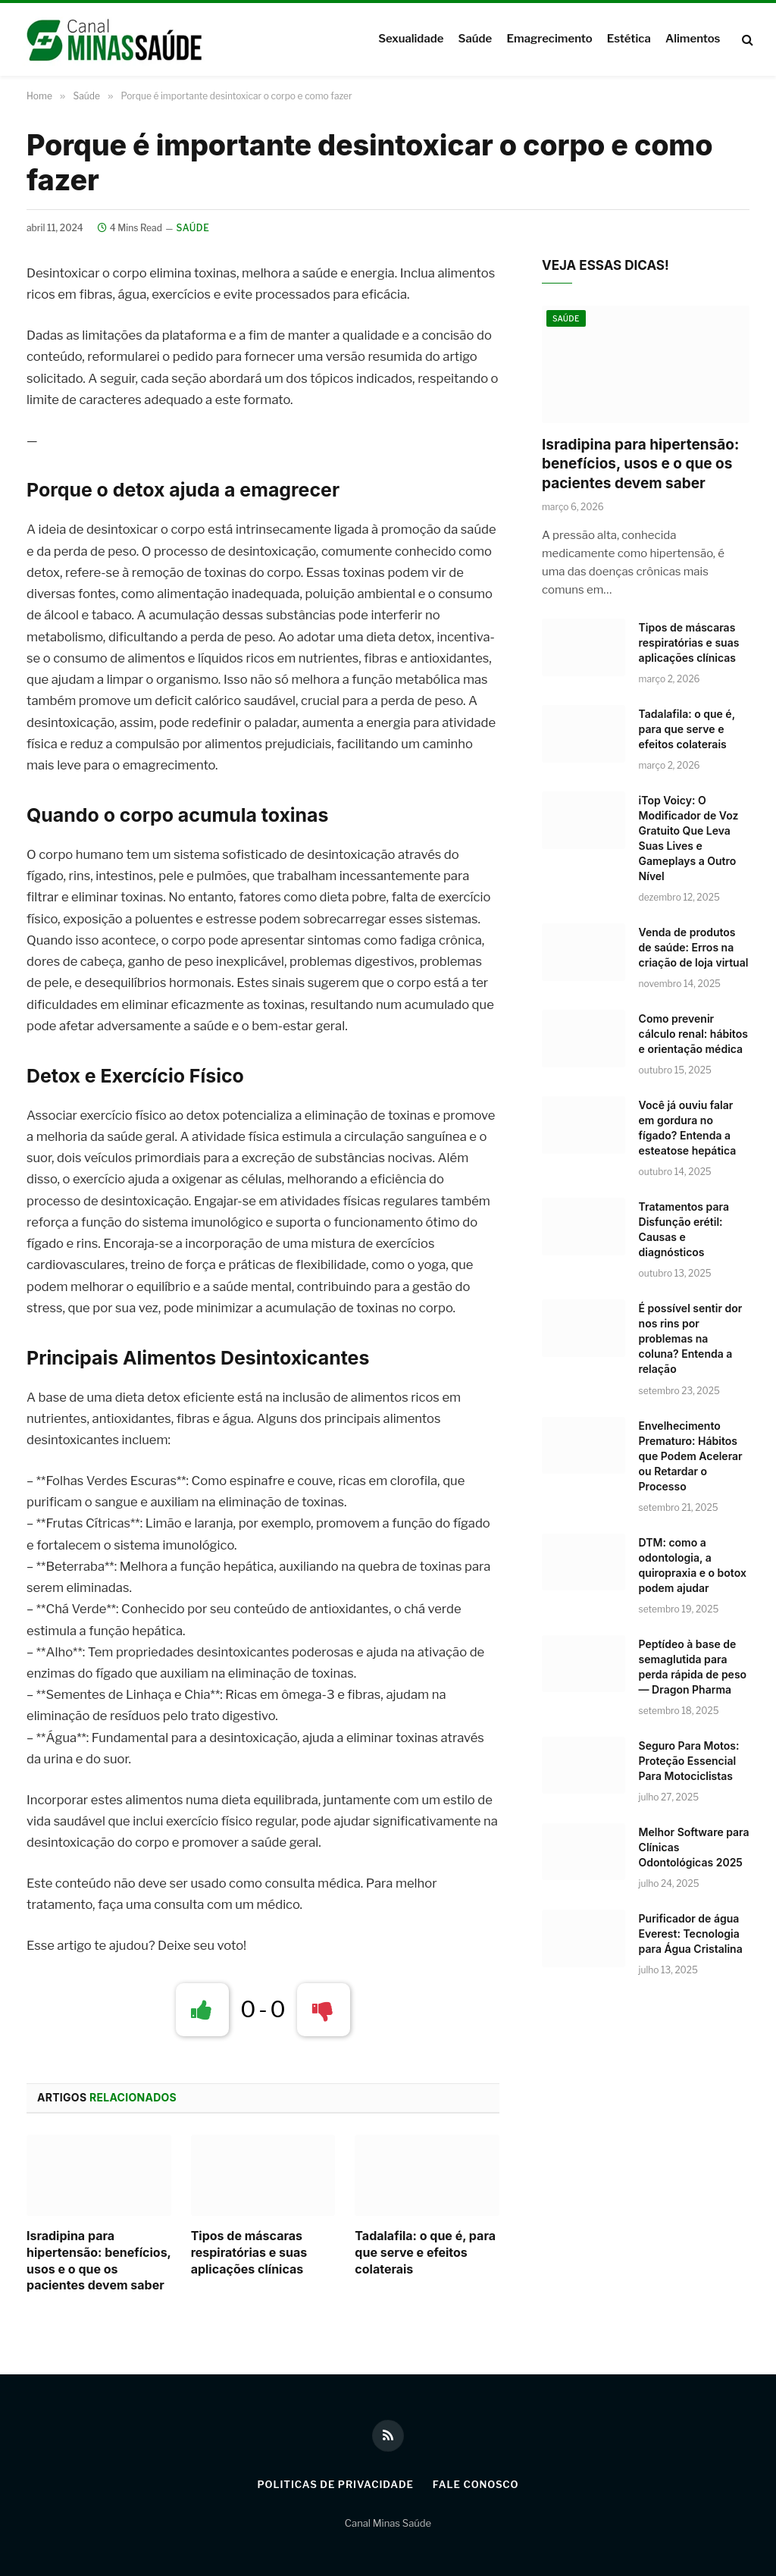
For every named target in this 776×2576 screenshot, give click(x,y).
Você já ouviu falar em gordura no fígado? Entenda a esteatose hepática (688, 1127)
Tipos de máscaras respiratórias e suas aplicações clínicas (249, 2252)
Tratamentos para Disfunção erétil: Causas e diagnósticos (684, 1229)
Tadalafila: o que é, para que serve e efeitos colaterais (425, 2252)
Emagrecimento (549, 38)
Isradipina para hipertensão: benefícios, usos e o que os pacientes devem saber (99, 2260)
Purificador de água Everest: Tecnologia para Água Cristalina (691, 1933)
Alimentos (692, 38)
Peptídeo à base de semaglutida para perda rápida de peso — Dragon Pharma (693, 1666)
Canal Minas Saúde (388, 2523)
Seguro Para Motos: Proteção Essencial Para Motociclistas (689, 1760)
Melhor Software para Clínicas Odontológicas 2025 (694, 1847)
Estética (629, 38)
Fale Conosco (476, 2484)
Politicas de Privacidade (335, 2484)
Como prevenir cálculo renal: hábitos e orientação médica (693, 1033)
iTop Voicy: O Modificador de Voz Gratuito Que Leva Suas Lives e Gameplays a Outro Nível (689, 838)
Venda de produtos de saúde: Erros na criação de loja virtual (694, 947)
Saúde (475, 38)
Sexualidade (410, 38)
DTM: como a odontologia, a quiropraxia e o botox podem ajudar (692, 1565)
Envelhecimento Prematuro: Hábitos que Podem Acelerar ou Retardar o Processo (691, 1456)
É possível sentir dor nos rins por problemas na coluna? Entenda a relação (691, 1338)
